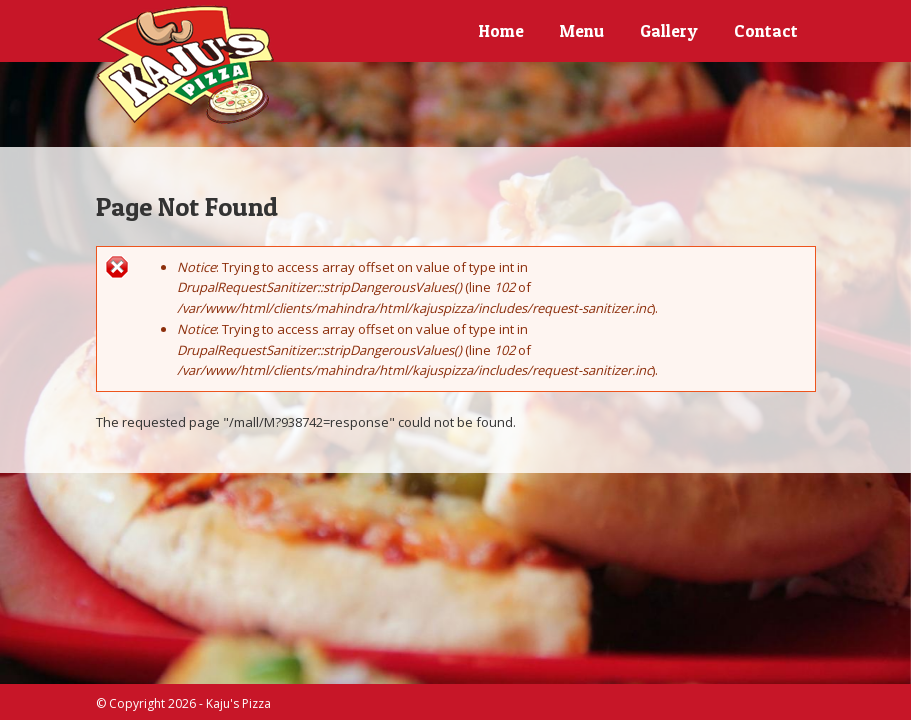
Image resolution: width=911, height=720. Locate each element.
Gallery (669, 30)
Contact (766, 30)
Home (501, 30)
